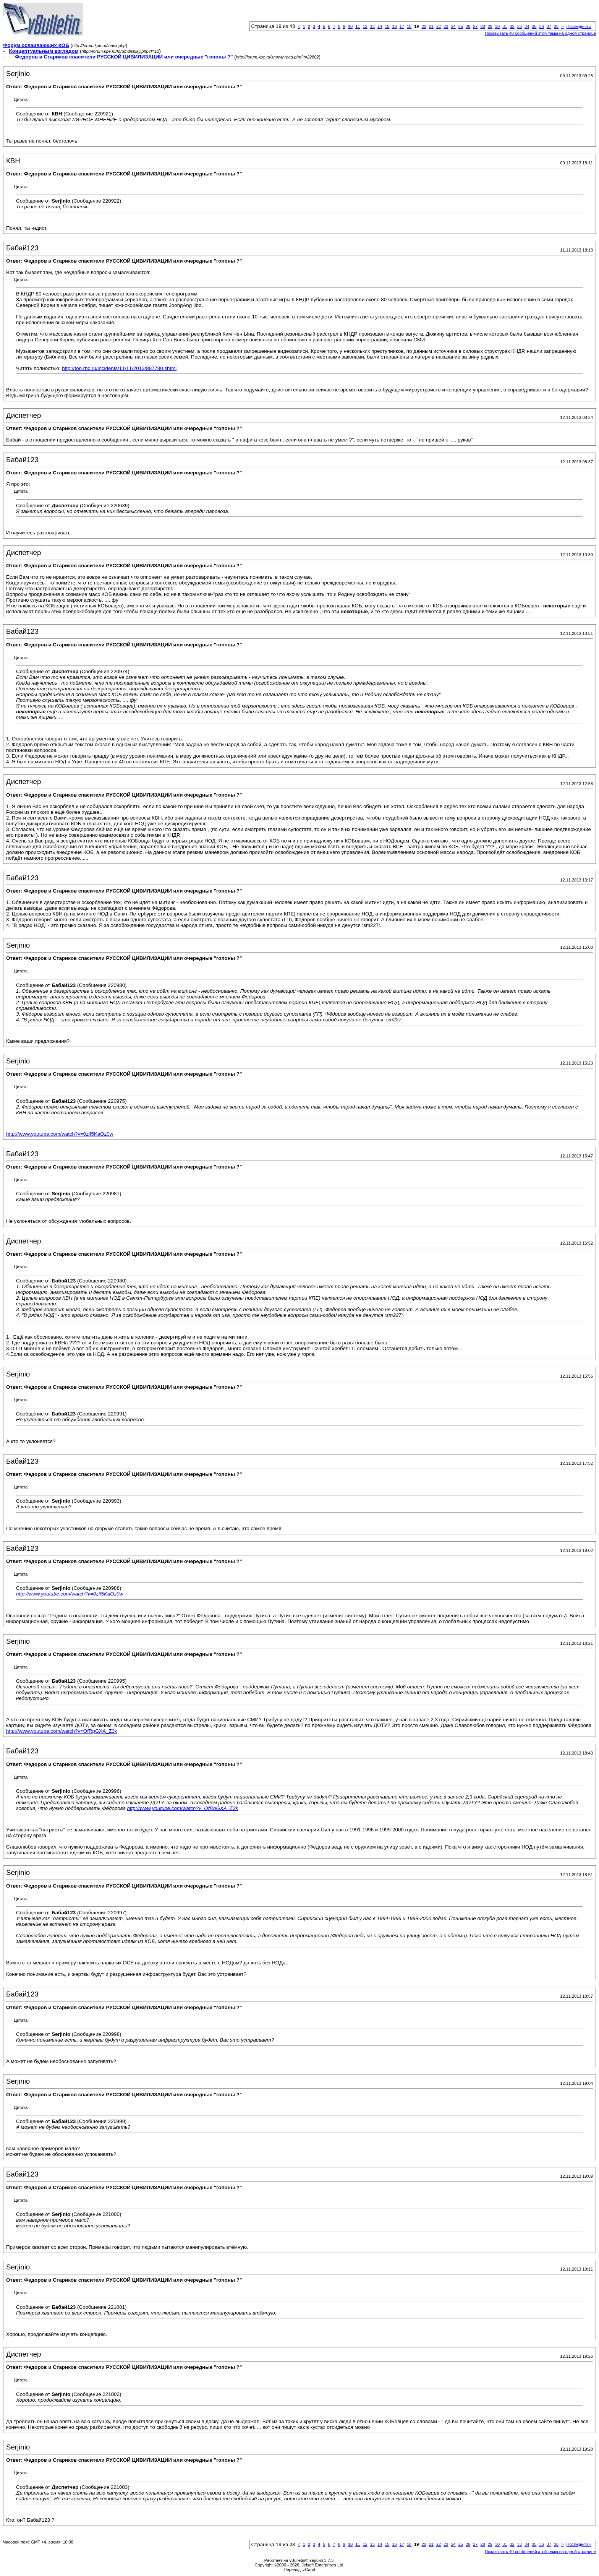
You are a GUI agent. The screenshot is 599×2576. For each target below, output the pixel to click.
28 (482, 26)
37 (549, 26)
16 (394, 26)
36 (541, 26)
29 (490, 26)
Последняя (579, 26)
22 (438, 26)
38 (556, 26)
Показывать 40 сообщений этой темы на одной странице (540, 33)
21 (431, 26)
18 (409, 26)
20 (423, 26)
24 (453, 26)
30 (497, 26)
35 (534, 26)
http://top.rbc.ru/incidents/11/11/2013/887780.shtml (119, 368)
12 (365, 26)
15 (387, 26)
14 (379, 26)
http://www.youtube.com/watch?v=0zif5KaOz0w (59, 1134)
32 (512, 26)
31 (504, 26)
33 (519, 26)
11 (357, 26)
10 (350, 26)
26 (468, 26)
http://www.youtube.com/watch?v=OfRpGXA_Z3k (61, 1731)
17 (402, 26)
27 (475, 26)
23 (446, 26)
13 (372, 26)
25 (460, 26)
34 (527, 26)
